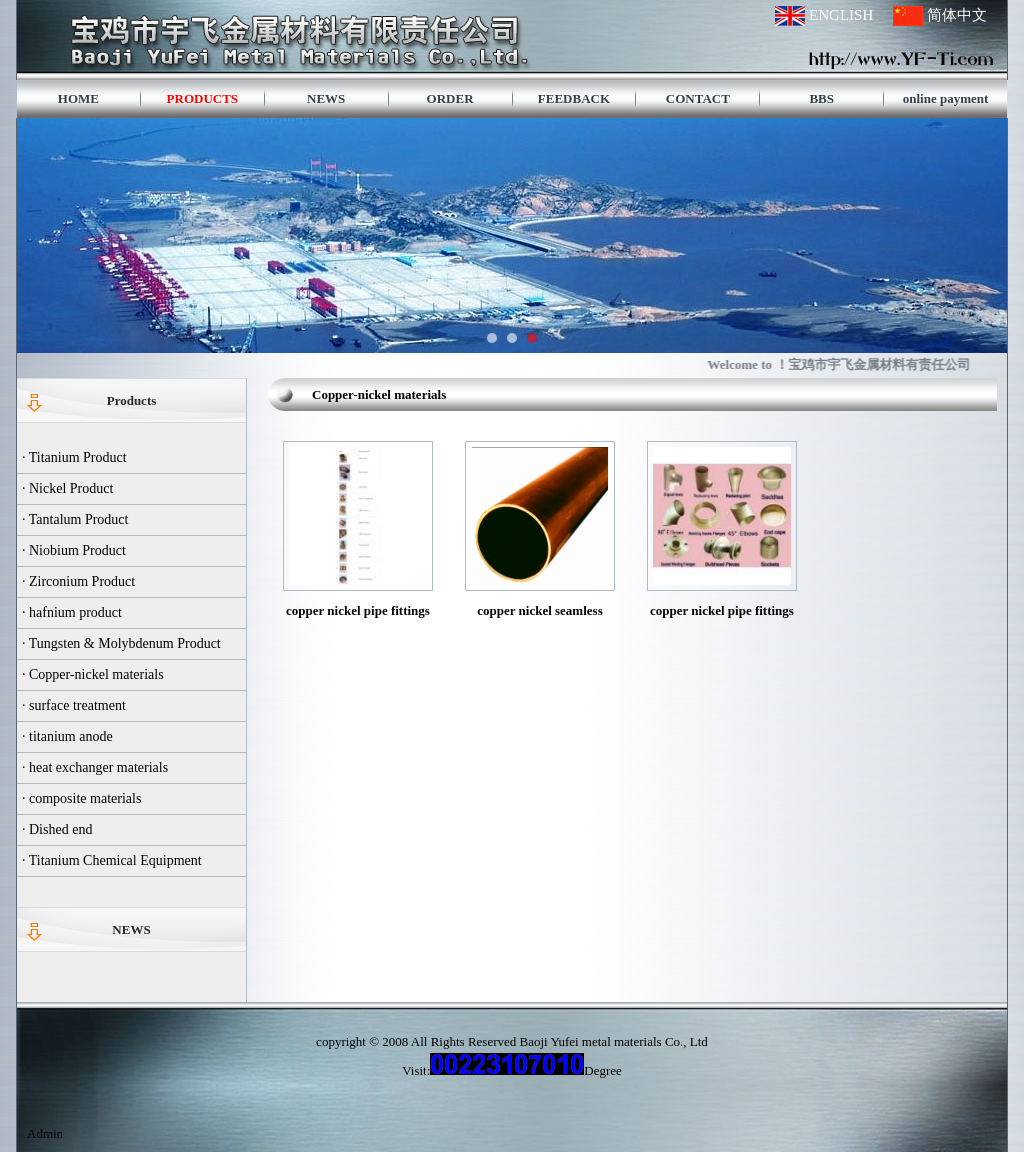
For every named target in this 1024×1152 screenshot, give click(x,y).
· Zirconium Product (78, 581)
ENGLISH (841, 15)
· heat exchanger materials (95, 767)
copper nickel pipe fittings (722, 610)
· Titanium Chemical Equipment (112, 860)
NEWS (326, 98)
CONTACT (698, 98)
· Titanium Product (74, 457)
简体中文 (957, 15)
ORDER (450, 98)
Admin (45, 1133)
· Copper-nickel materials (93, 674)
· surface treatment (74, 705)
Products (132, 400)
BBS (821, 98)
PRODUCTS (203, 98)
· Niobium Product (74, 550)
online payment (946, 98)
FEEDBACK (574, 98)
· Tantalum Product (75, 519)
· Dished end (57, 829)
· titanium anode (67, 736)
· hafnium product (72, 612)
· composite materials (81, 798)
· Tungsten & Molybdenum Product (121, 643)
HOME (78, 98)
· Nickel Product (67, 488)
